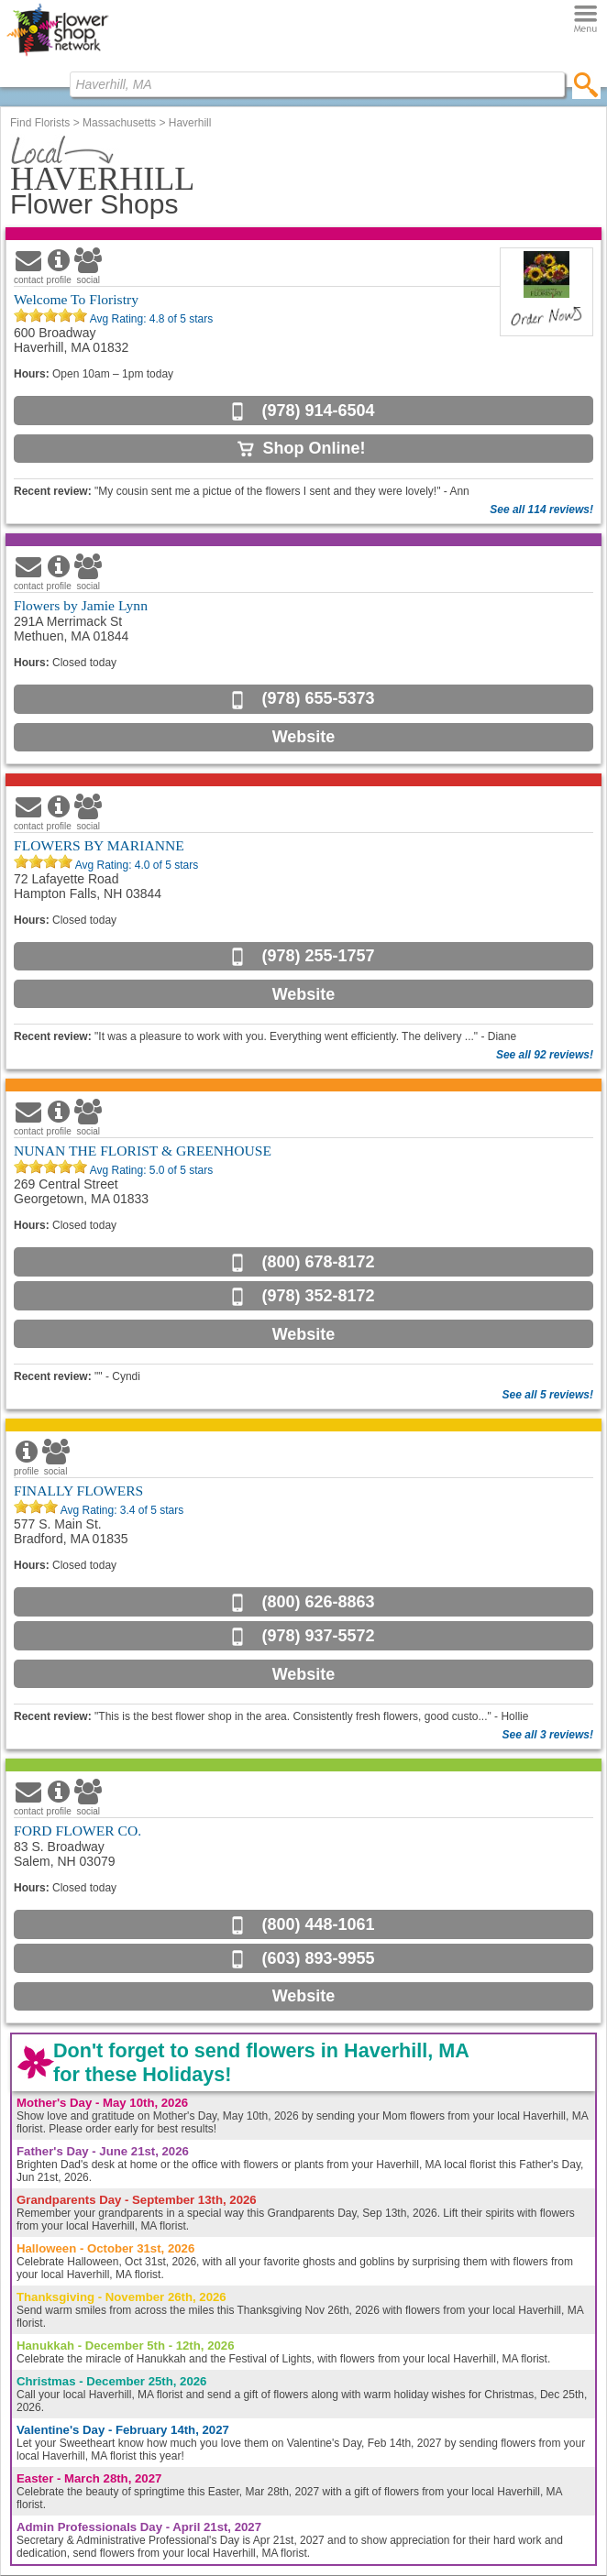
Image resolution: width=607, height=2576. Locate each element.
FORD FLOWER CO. (77, 1830)
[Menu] (585, 20)
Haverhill (190, 122)
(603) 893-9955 (317, 1958)
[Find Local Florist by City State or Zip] (317, 84)
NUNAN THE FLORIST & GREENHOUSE (142, 1150)
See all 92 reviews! (544, 1054)
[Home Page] (57, 55)
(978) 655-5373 (317, 698)
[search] (586, 84)
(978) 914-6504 (317, 410)
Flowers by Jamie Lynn (81, 605)
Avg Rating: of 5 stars (150, 318)
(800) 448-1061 (317, 1924)
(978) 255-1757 (317, 956)
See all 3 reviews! (547, 1734)
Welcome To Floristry (76, 299)
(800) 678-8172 (317, 1262)
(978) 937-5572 (317, 1636)
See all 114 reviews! (541, 509)
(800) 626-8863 (317, 1602)
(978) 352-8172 (317, 1296)
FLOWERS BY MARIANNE (99, 845)
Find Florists (40, 122)
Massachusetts (119, 122)
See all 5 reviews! (547, 1394)
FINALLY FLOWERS (78, 1490)
